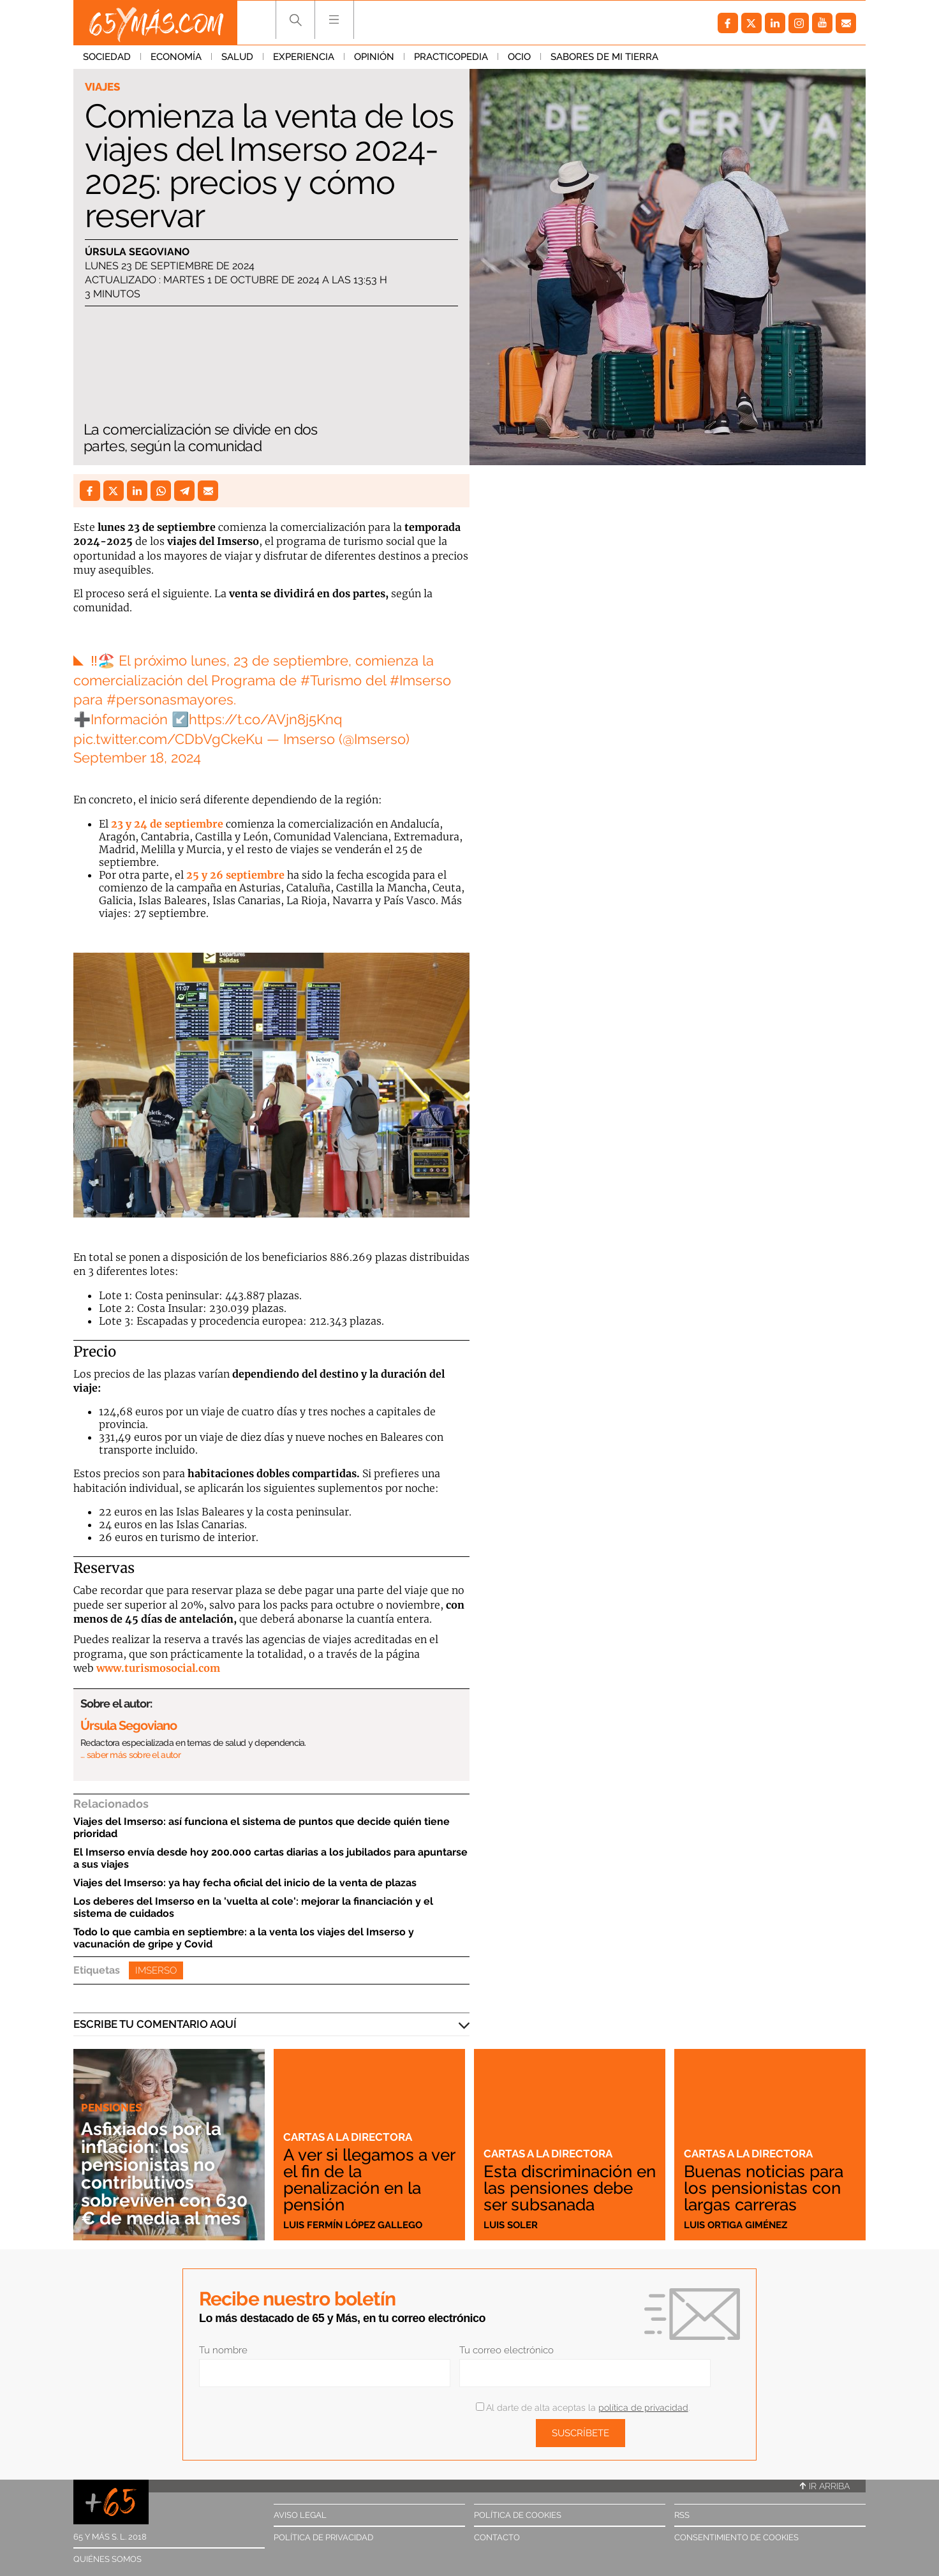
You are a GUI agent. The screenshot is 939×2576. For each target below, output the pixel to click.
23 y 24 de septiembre (167, 823)
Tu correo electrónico (506, 2350)
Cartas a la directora (347, 2137)
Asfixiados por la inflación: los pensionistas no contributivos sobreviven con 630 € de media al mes (164, 2173)
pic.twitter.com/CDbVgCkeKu (168, 739)
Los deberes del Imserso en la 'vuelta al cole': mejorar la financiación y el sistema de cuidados (253, 1907)
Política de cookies (517, 2515)
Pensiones (111, 2107)
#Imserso (420, 680)
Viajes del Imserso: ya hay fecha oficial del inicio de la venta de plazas (245, 1883)
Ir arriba (825, 2486)
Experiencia (303, 57)
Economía (176, 57)
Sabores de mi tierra (604, 57)
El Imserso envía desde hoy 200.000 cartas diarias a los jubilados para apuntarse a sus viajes (270, 1858)
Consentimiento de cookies (736, 2537)
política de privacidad (643, 2407)
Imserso (156, 1970)
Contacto (497, 2537)
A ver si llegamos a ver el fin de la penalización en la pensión (369, 2179)
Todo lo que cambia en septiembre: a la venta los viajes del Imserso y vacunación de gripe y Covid (243, 1938)
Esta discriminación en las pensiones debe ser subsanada (570, 2188)
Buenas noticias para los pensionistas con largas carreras (763, 2188)
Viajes (102, 86)
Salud (237, 57)
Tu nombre (223, 2350)
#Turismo (331, 680)
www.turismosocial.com (158, 1668)
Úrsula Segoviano (137, 252)
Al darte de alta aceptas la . (583, 2407)
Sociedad (107, 57)
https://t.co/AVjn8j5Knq (266, 719)
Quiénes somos (107, 2559)
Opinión (374, 57)
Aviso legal (300, 2515)
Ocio (519, 57)
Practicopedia (451, 57)
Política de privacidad (323, 2537)
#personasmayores (170, 699)
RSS (682, 2515)
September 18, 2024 (137, 757)
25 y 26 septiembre (235, 874)
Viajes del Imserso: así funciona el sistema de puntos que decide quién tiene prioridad (261, 1827)
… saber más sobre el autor (130, 1755)
